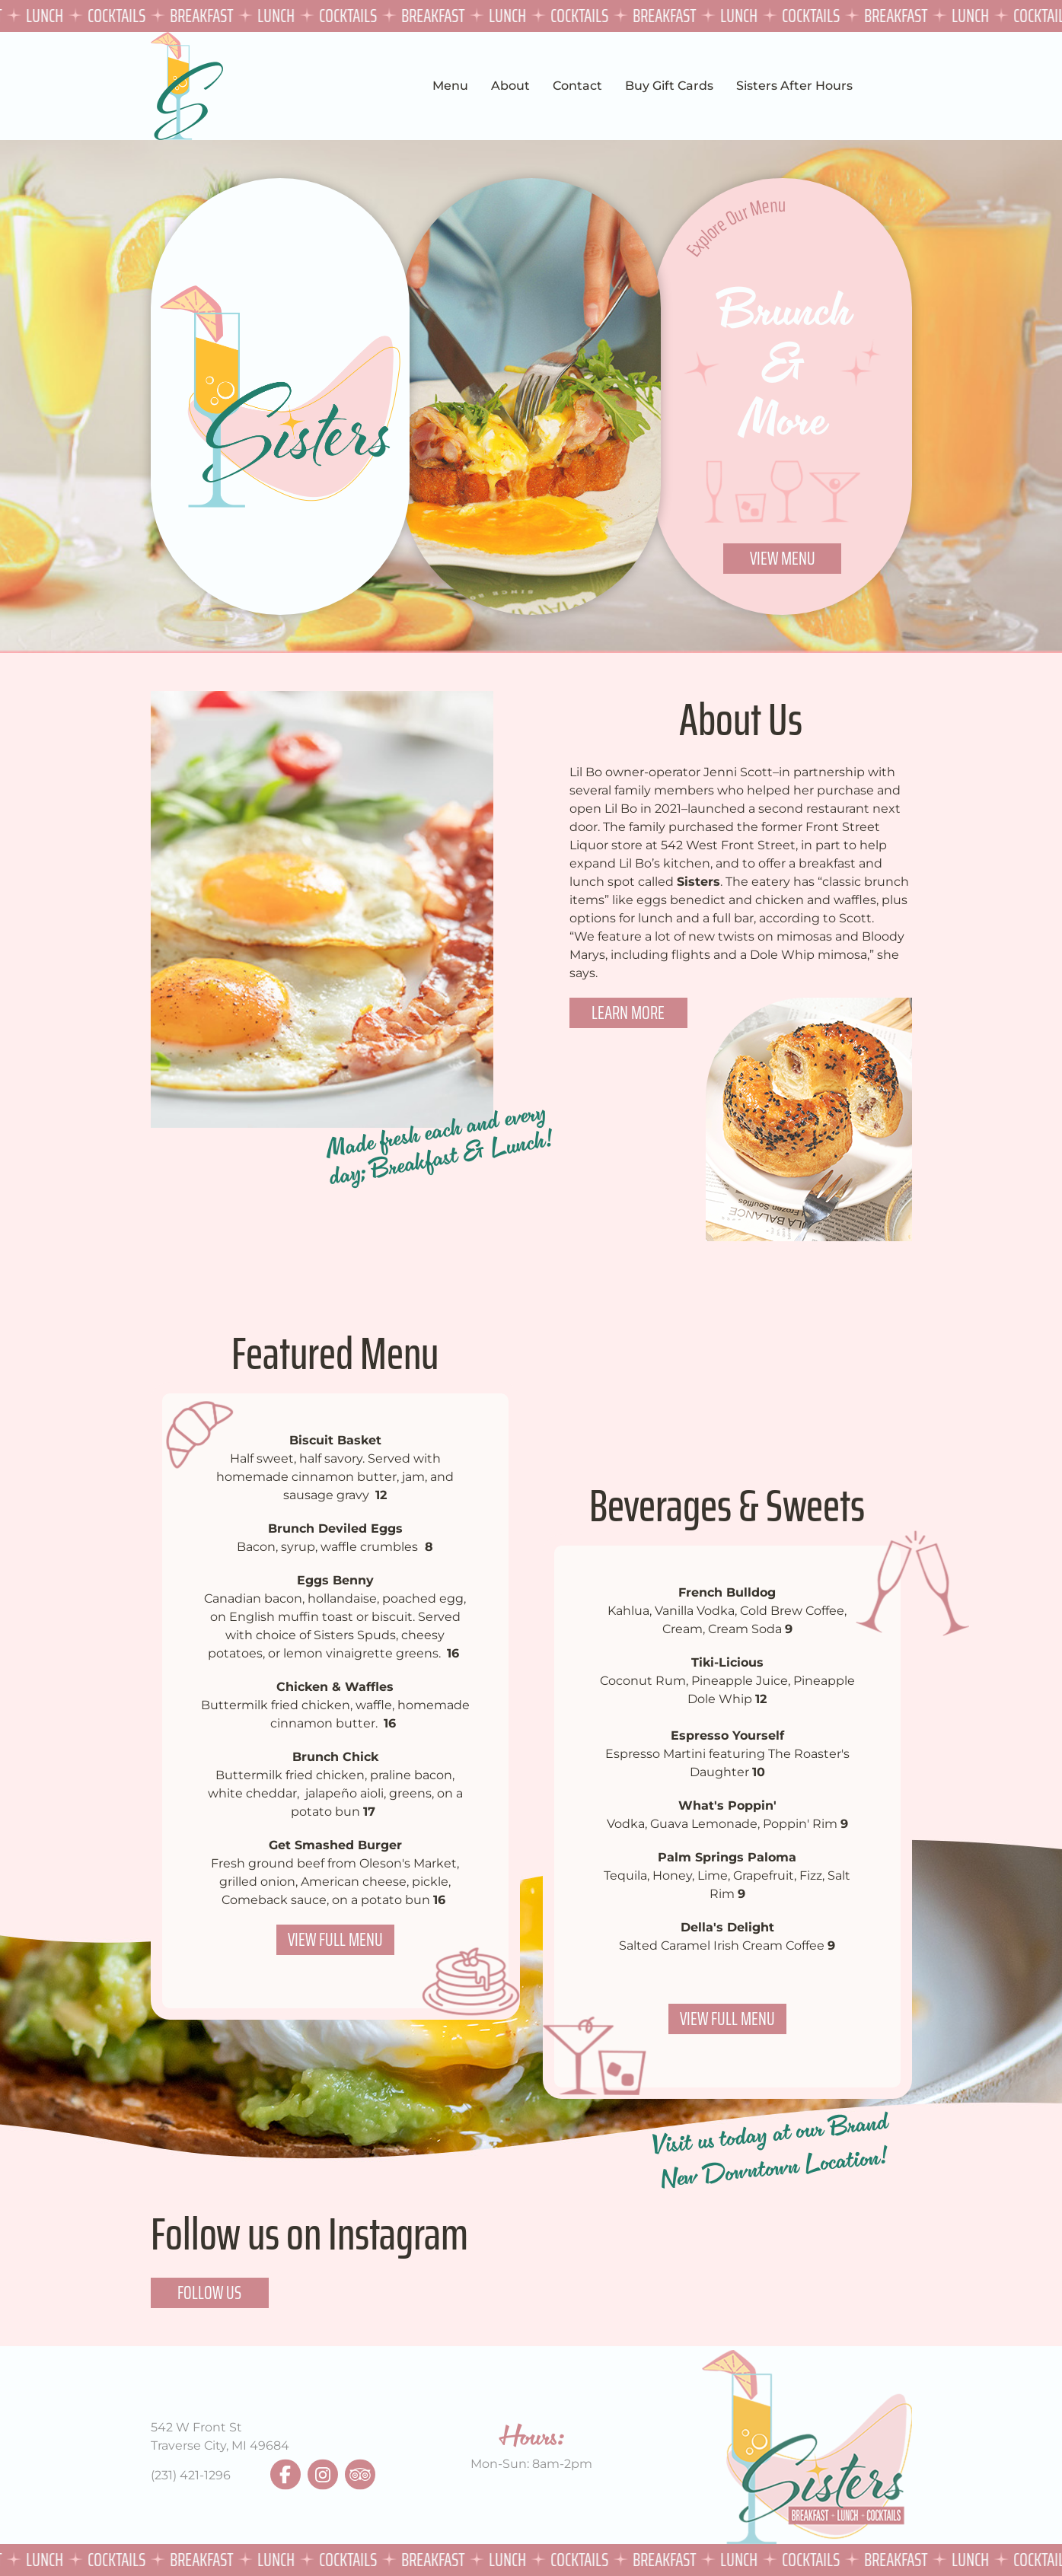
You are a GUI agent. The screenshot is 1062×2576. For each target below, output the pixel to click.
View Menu (782, 558)
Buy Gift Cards (669, 85)
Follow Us (209, 2292)
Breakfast (203, 15)
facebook (285, 2475)
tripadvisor (360, 2475)
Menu (450, 85)
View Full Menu (335, 1939)
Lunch (46, 15)
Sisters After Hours (794, 85)
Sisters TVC (187, 86)
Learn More (628, 1012)
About (510, 85)
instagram (323, 2475)
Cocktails (119, 15)
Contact (577, 85)
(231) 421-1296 (191, 2475)
